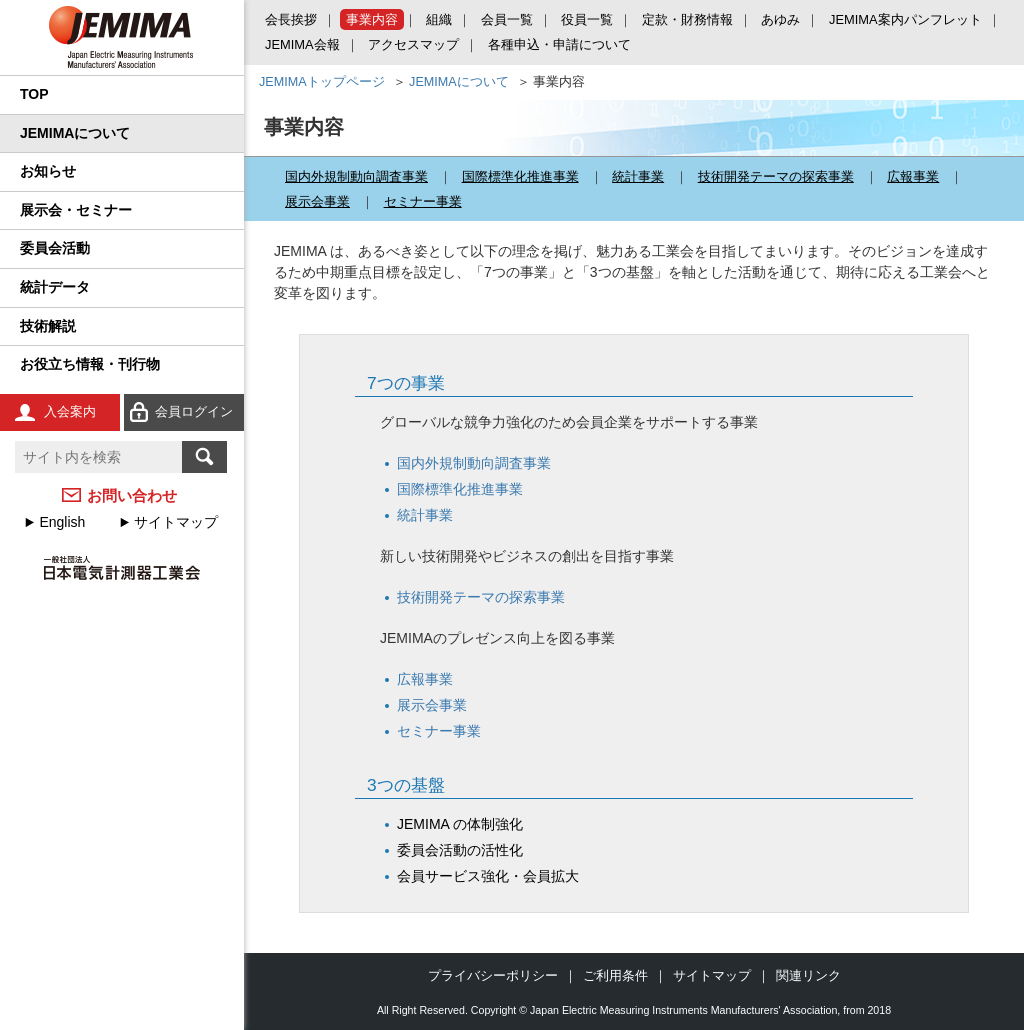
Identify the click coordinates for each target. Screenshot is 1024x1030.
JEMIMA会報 (302, 44)
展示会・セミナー (76, 210)
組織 (439, 19)
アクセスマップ (413, 44)
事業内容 (372, 19)
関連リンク (808, 975)
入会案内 (70, 411)
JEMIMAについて (75, 133)
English (62, 522)
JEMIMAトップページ (322, 82)
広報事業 (913, 176)
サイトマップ (176, 522)
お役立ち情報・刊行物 (90, 364)
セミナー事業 (423, 201)
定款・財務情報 (687, 19)
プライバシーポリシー (493, 975)
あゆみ (780, 19)
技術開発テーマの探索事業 (776, 176)
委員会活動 (55, 248)
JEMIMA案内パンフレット (905, 19)
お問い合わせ (132, 495)
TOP (34, 94)
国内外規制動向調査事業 (356, 176)
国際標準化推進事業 (520, 176)
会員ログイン (194, 411)
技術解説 (48, 326)
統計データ (55, 287)
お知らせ (48, 171)
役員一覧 (587, 19)
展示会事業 (317, 201)
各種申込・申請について (559, 44)
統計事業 (638, 176)
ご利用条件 (615, 975)
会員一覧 (507, 19)
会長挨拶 (291, 19)
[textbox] (98, 457)
